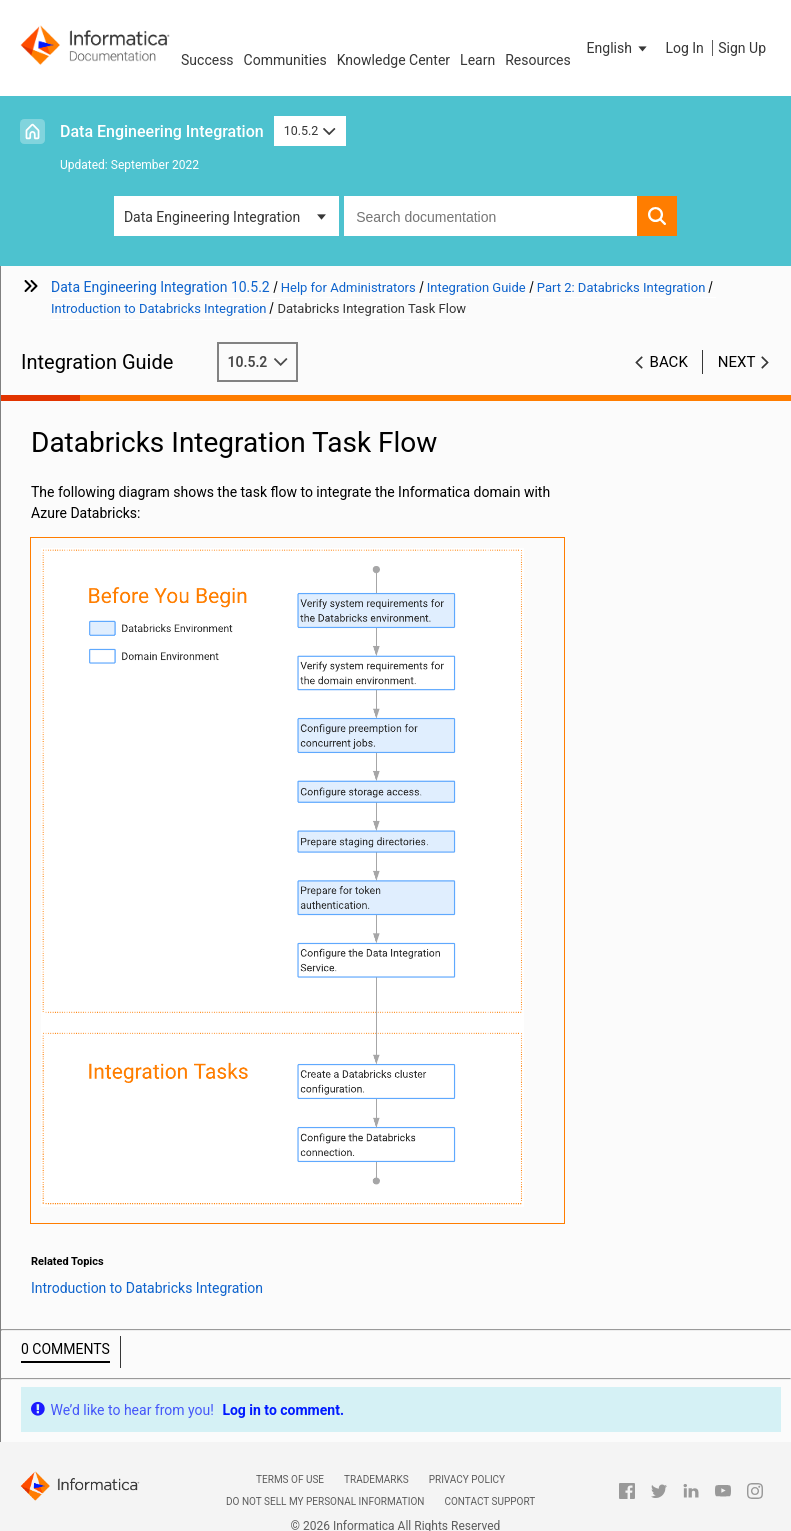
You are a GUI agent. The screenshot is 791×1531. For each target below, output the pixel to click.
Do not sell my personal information (325, 1501)
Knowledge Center (393, 60)
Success (207, 60)
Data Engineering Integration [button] (212, 217)
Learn (477, 60)
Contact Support (489, 1501)
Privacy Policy (467, 1479)
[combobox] (490, 216)
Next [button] (737, 362)
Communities (285, 60)
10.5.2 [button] (310, 130)
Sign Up (742, 48)
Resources (538, 60)
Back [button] (669, 362)
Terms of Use (290, 1479)
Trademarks (376, 1479)
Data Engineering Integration (162, 131)
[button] (619, 48)
